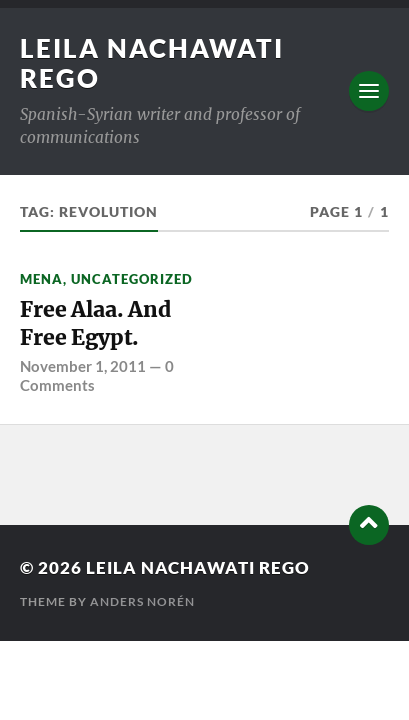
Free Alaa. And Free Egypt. (95, 323)
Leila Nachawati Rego (198, 567)
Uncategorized (132, 279)
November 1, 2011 (83, 366)
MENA (41, 279)
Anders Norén (142, 601)
